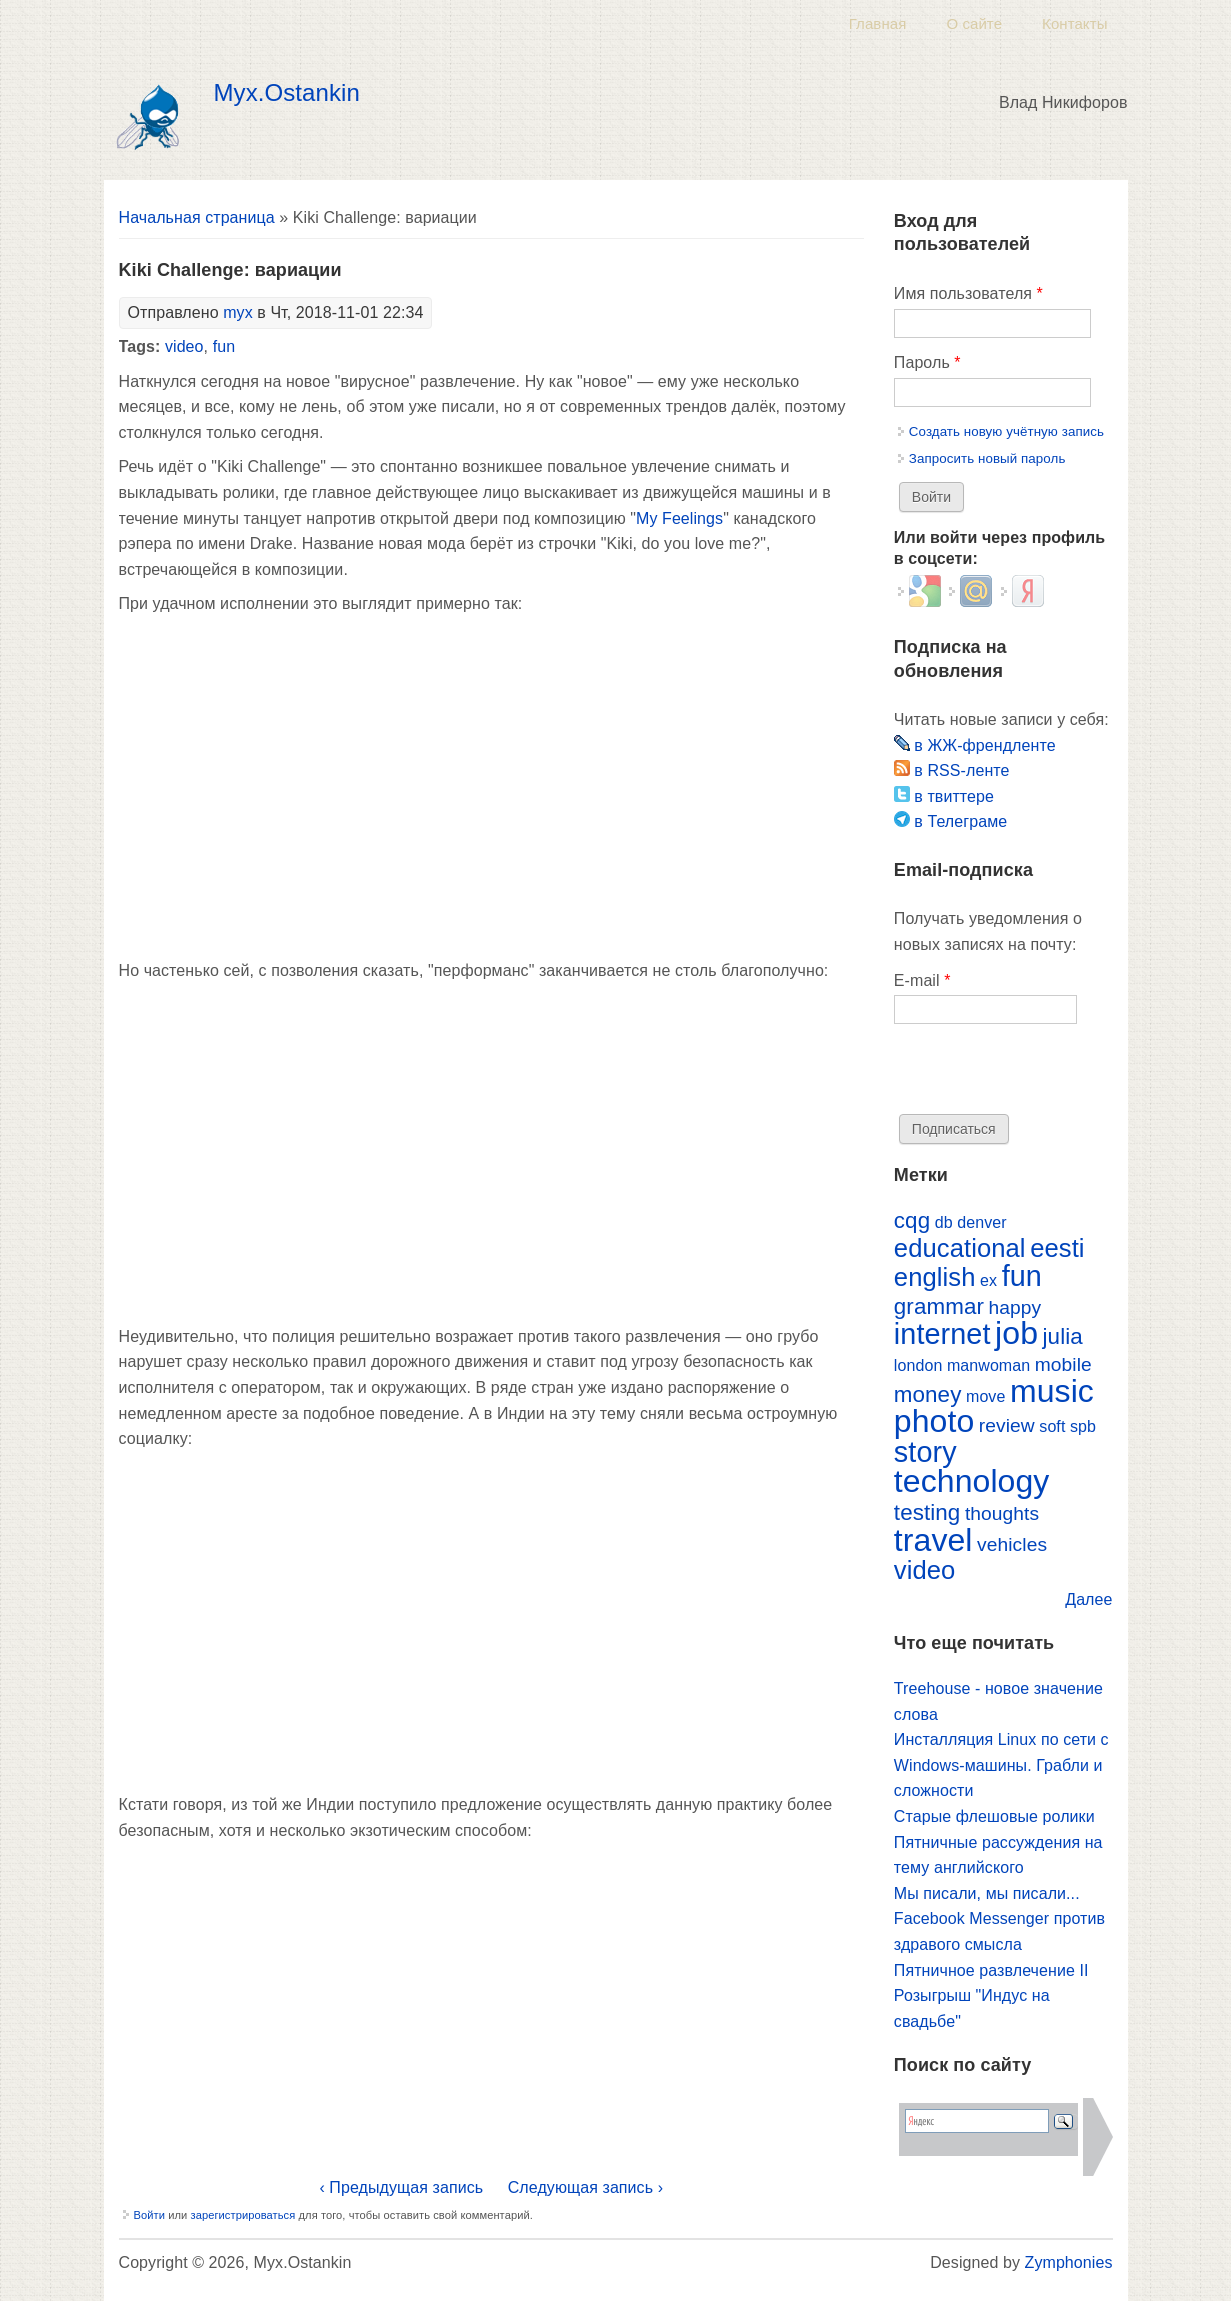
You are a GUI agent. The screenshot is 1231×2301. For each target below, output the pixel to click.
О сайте (974, 23)
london (918, 1365)
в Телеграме (950, 821)
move (985, 1396)
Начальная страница (197, 217)
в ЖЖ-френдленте (975, 745)
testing (927, 1512)
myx (238, 312)
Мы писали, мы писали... (987, 1893)
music (1052, 1391)
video (184, 346)
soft (1052, 1426)
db (944, 1222)
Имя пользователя (968, 293)
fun (224, 346)
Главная (878, 23)
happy (1015, 1307)
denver (981, 1222)
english (935, 1277)
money (928, 1394)
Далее (1088, 1599)
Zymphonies (1069, 2262)
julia (1063, 1336)
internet (942, 1334)
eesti (1057, 1248)
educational (960, 1248)
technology (972, 1481)
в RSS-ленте (952, 770)
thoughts (1002, 1513)
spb (1083, 1426)
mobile (1063, 1364)
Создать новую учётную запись (1006, 431)
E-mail (922, 980)
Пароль (927, 362)
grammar (939, 1306)
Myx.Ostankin (287, 93)
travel (933, 1540)
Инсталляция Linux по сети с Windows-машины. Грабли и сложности (1001, 1765)
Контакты (1074, 23)
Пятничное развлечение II (991, 1970)
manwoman (988, 1365)
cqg (912, 1220)
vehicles (1012, 1544)
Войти (150, 2215)
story (925, 1452)
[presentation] (1046, 1075)
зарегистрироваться (242, 2215)
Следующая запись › (585, 2187)
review (1007, 1425)
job (1016, 1333)
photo (934, 1421)
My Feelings (679, 518)
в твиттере (944, 796)
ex (988, 1280)
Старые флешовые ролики (994, 1816)
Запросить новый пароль (987, 458)
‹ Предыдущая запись (401, 2187)
